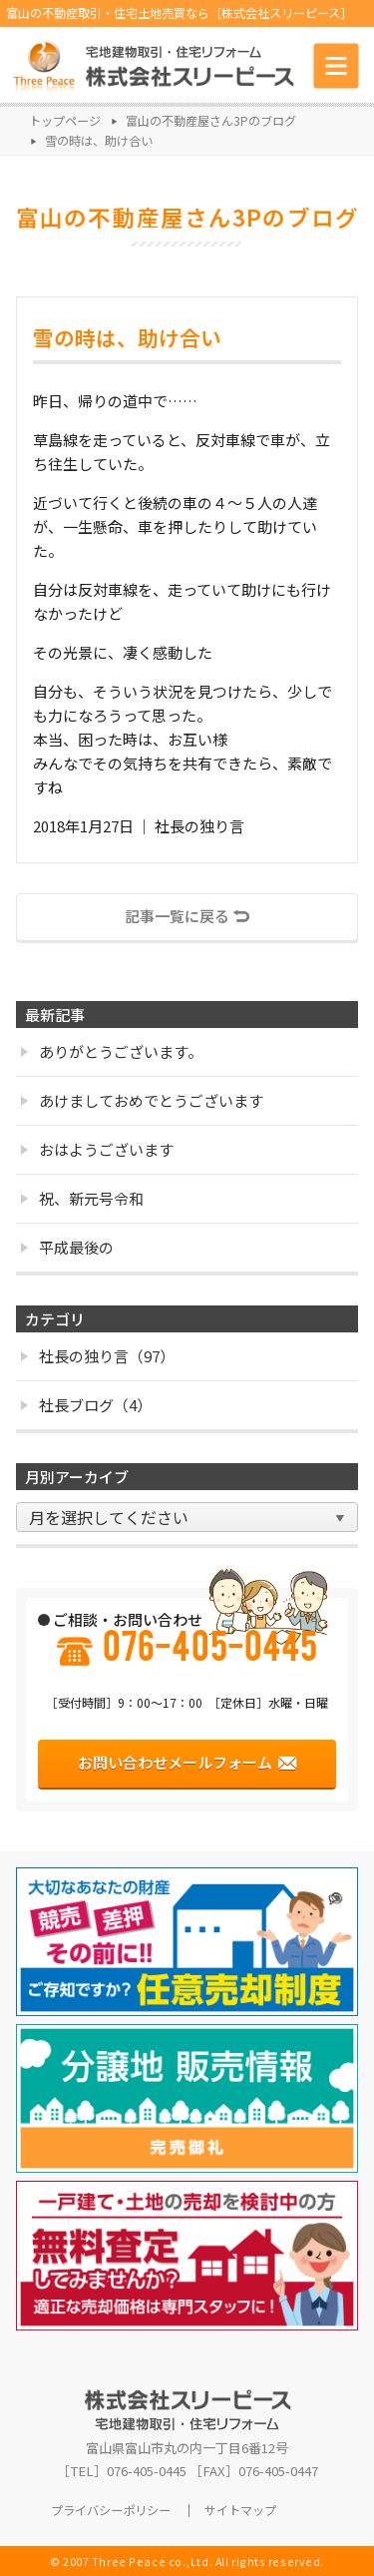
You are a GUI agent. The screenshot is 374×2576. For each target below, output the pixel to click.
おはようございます (97, 1149)
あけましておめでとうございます (142, 1100)
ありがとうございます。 (111, 1051)
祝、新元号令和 (82, 1198)
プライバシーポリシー (111, 2510)
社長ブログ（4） (86, 1404)
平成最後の (67, 1247)
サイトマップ (240, 2510)
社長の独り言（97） (98, 1355)
